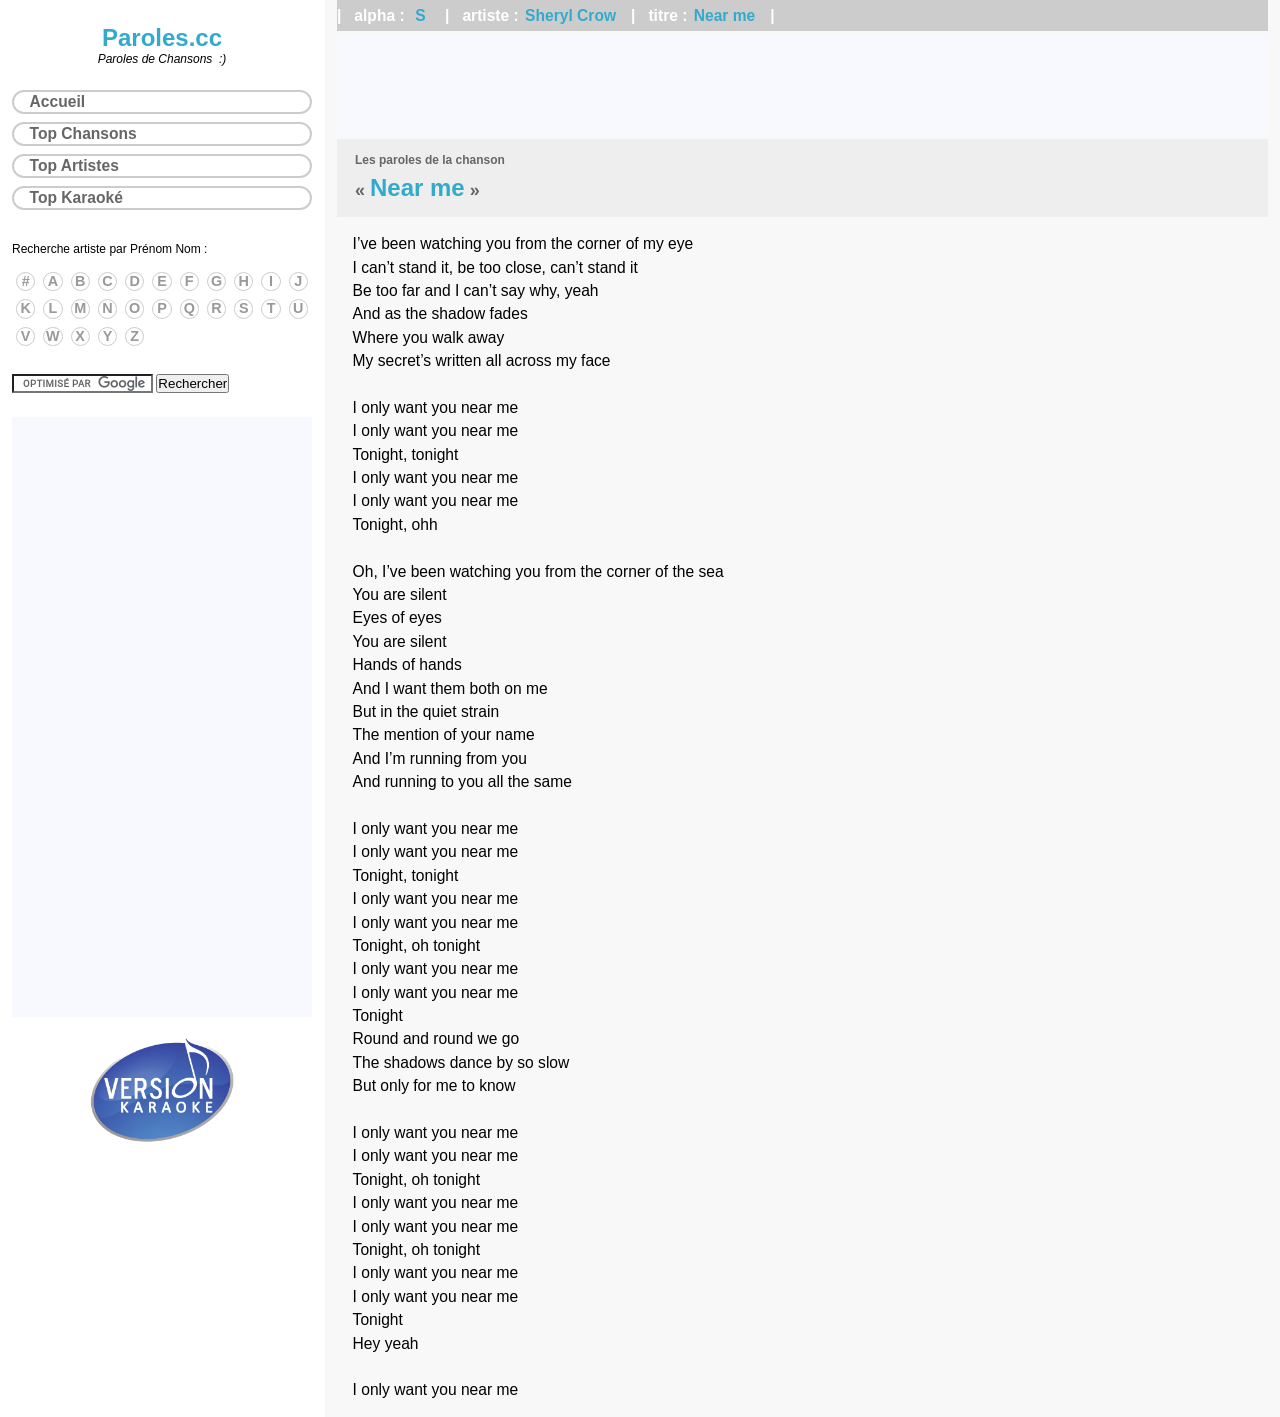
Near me (725, 15)
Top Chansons (83, 133)
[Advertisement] (802, 85)
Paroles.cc (162, 37)
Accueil (57, 101)
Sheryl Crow (570, 15)
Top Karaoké (76, 197)
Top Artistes (74, 165)
